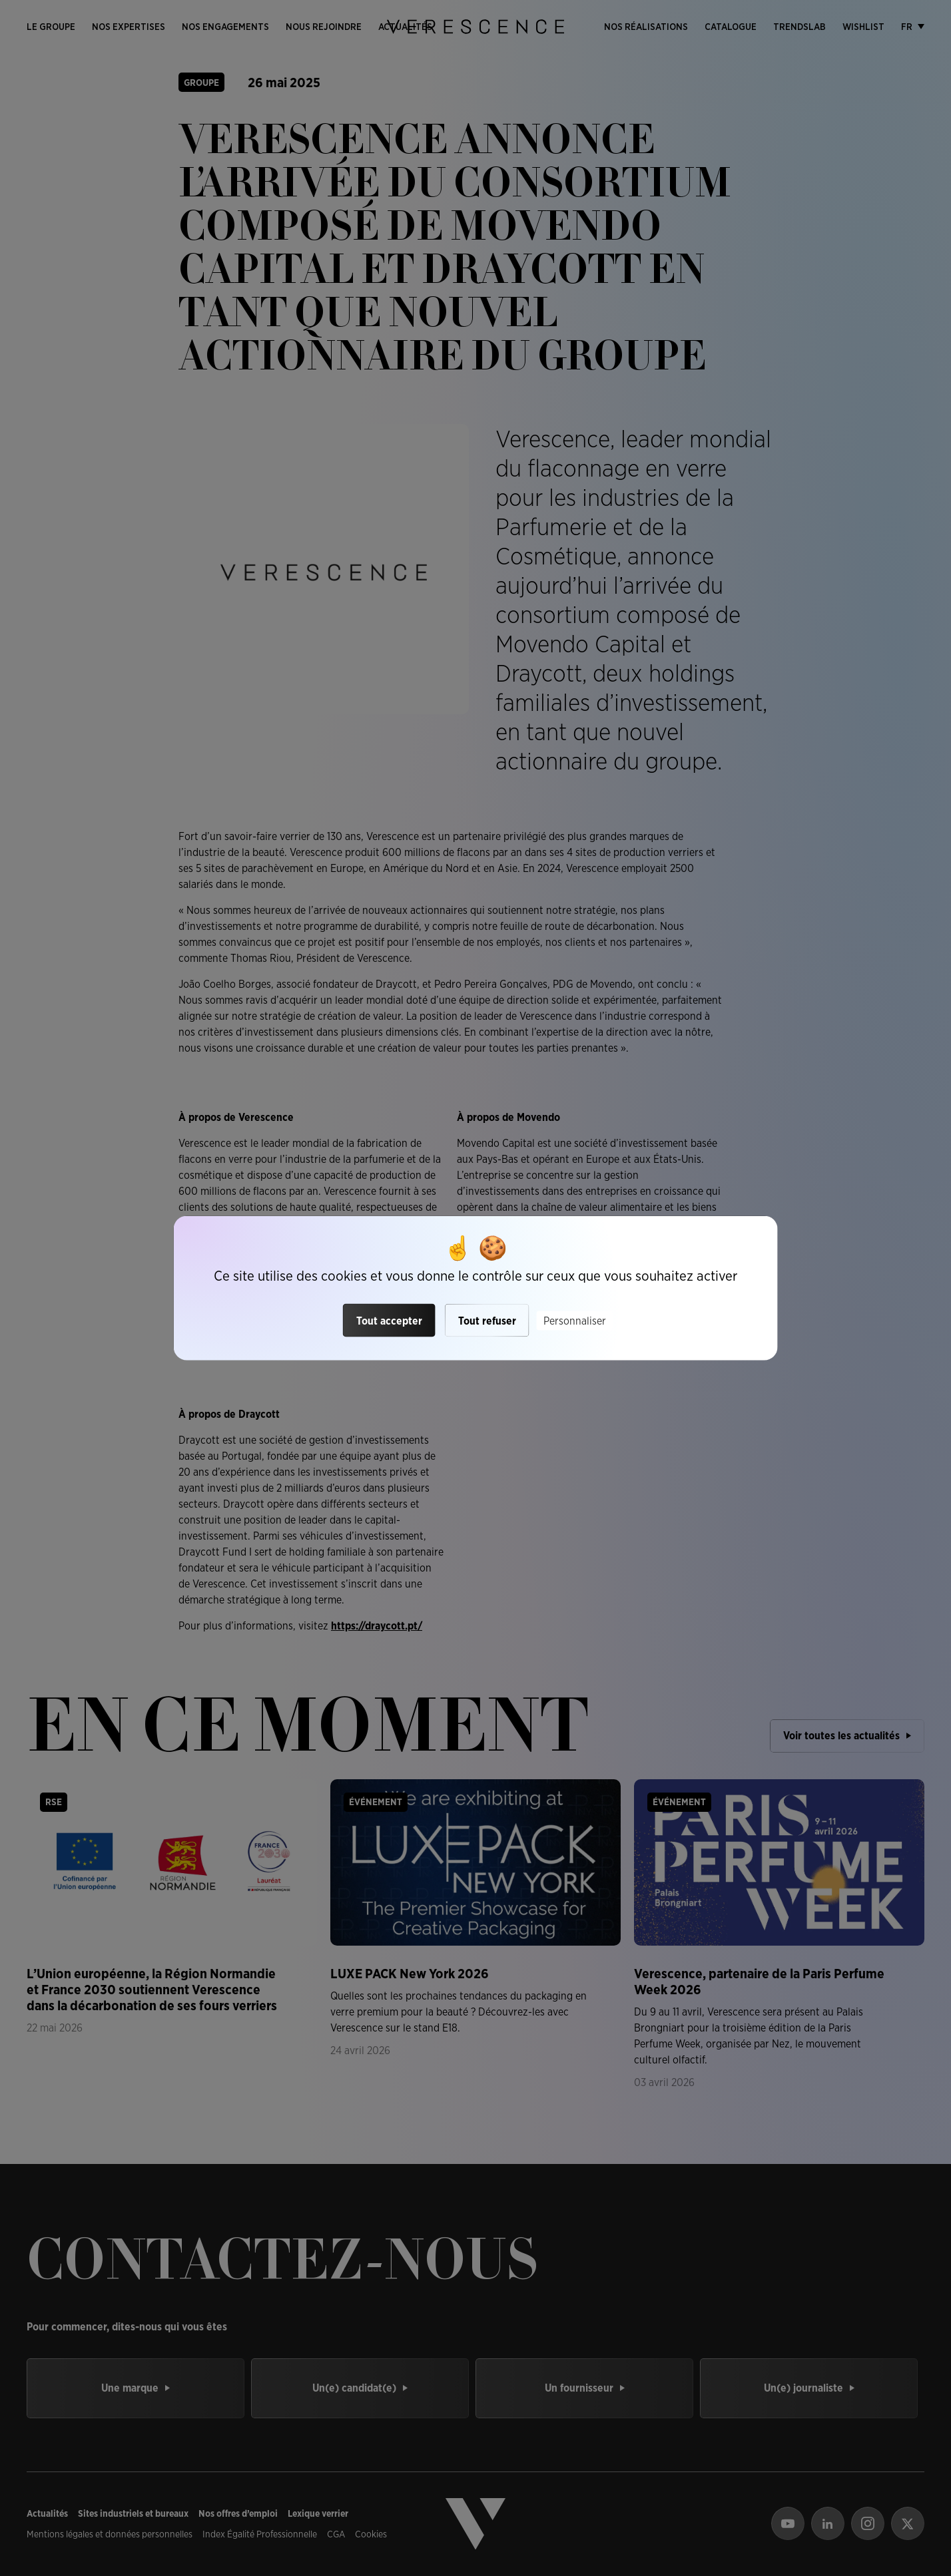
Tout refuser (487, 1320)
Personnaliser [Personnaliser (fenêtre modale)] (574, 1320)
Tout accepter (389, 1320)
